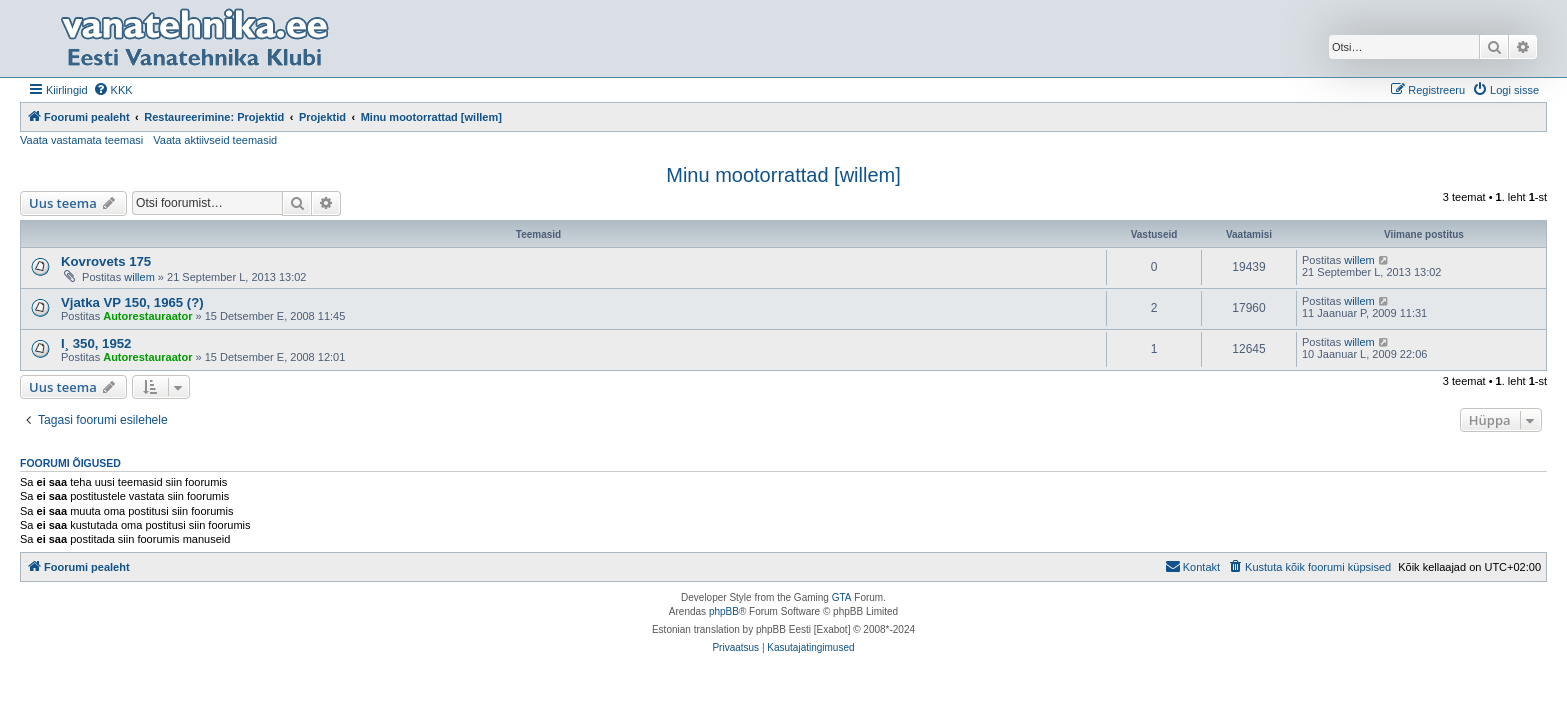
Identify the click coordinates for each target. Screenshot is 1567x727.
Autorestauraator (147, 316)
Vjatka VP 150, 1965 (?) (132, 302)
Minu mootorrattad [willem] (783, 175)
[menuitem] (113, 90)
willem (139, 277)
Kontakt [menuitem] (1192, 566)
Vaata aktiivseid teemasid (215, 140)
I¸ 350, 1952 (96, 343)
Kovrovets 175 (106, 261)
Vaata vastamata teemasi (81, 140)
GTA (842, 597)
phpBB (724, 611)
